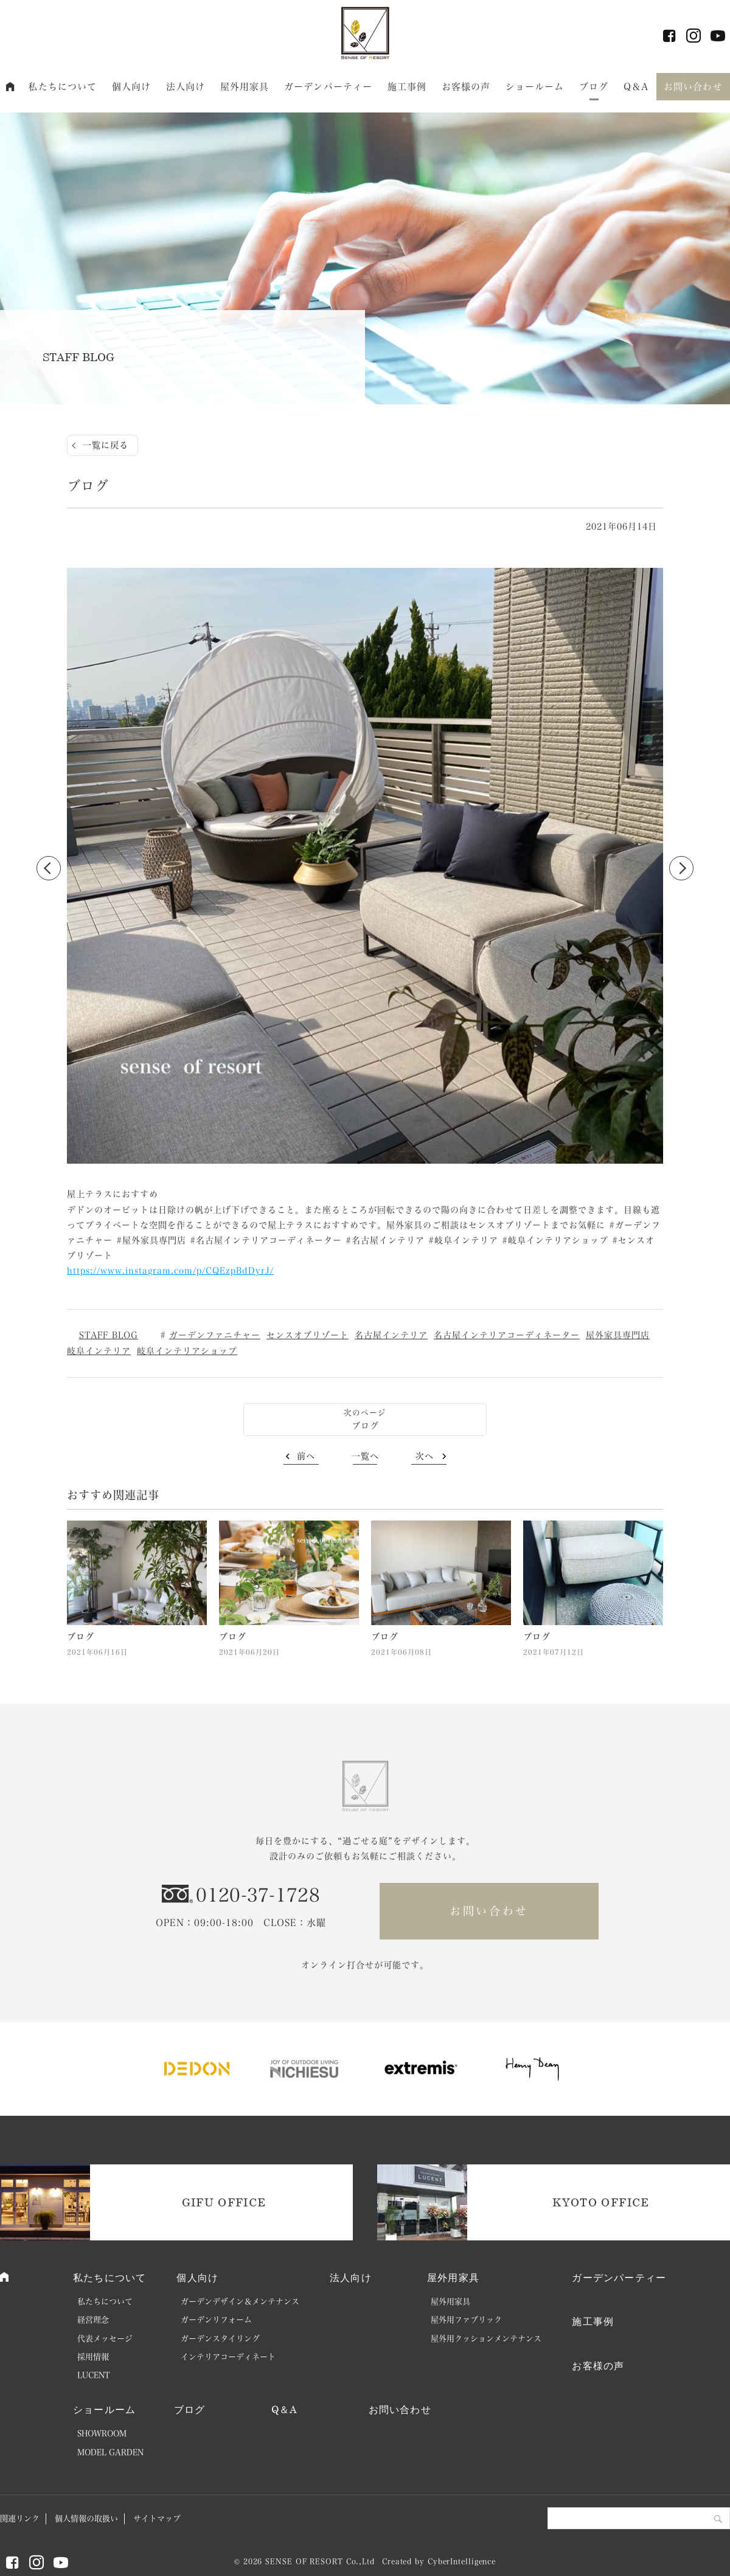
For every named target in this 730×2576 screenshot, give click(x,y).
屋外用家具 (244, 86)
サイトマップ (157, 2518)
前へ (306, 1456)
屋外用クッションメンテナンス (486, 2339)
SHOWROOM (102, 2433)
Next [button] (681, 868)
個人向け (131, 86)
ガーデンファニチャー (214, 1335)
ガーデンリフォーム (216, 2320)
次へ (424, 1456)
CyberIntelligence (462, 2561)
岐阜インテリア (99, 1351)
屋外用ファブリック (466, 2320)
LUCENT (93, 2375)
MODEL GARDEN (110, 2452)
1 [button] (359, 1162)
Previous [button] (48, 868)
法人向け (186, 86)
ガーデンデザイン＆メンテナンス (240, 2301)
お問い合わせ (693, 86)
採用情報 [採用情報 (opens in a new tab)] (93, 2357)
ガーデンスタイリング (220, 2339)
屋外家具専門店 (618, 1335)
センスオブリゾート (307, 1335)
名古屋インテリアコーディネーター (507, 1335)
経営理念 (93, 2320)
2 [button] (371, 1162)
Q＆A (636, 86)
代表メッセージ (105, 2339)
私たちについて (62, 86)
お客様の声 (466, 86)
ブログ (593, 86)
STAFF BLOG (108, 1335)
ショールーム (535, 86)
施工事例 (407, 86)
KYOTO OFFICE (600, 2202)
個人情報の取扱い (86, 2518)
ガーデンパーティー (328, 86)
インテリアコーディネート (228, 2357)
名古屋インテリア (391, 1335)
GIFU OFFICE (224, 2202)
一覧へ (365, 1456)
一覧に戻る (105, 445)
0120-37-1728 (258, 1895)
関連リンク (20, 2518)
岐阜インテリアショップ (187, 1351)
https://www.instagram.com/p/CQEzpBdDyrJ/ (170, 1270)
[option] (365, 868)
